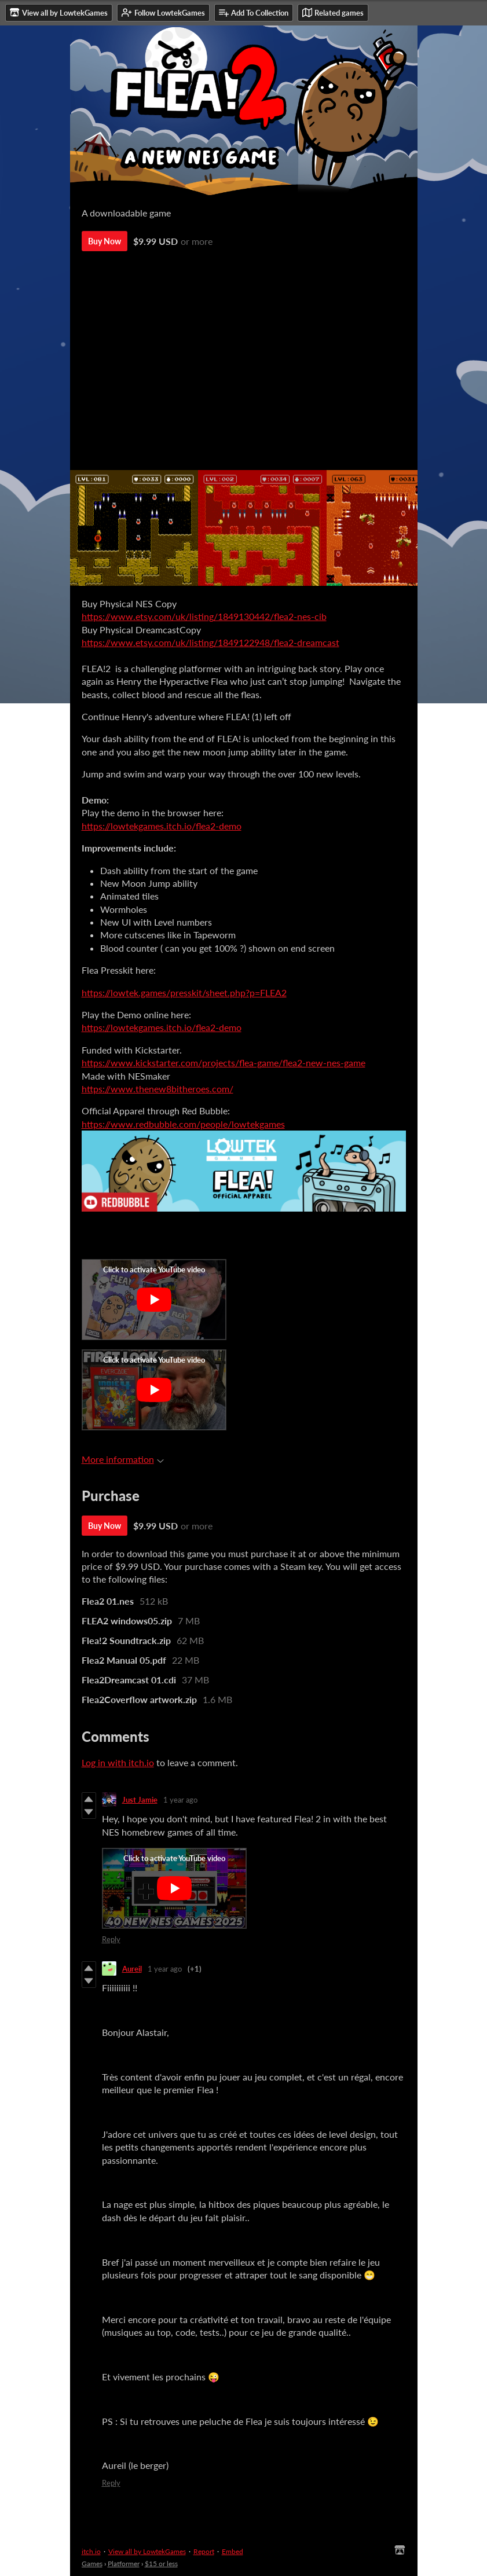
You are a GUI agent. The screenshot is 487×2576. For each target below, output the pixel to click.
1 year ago (180, 1799)
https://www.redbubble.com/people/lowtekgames (183, 1123)
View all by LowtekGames (147, 2551)
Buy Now (104, 241)
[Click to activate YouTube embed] (154, 1299)
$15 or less (161, 2563)
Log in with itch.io (118, 1762)
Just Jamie (140, 1799)
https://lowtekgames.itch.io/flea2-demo (161, 825)
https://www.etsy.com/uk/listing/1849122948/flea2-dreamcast (210, 642)
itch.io (91, 2551)
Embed (232, 2551)
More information (123, 1459)
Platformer (124, 2563)
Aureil (132, 1968)
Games (92, 2563)
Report (203, 2551)
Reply (111, 1939)
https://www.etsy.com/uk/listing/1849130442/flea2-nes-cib (204, 616)
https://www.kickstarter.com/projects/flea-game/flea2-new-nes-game (223, 1062)
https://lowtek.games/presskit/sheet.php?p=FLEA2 (184, 992)
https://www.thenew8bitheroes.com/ (157, 1088)
